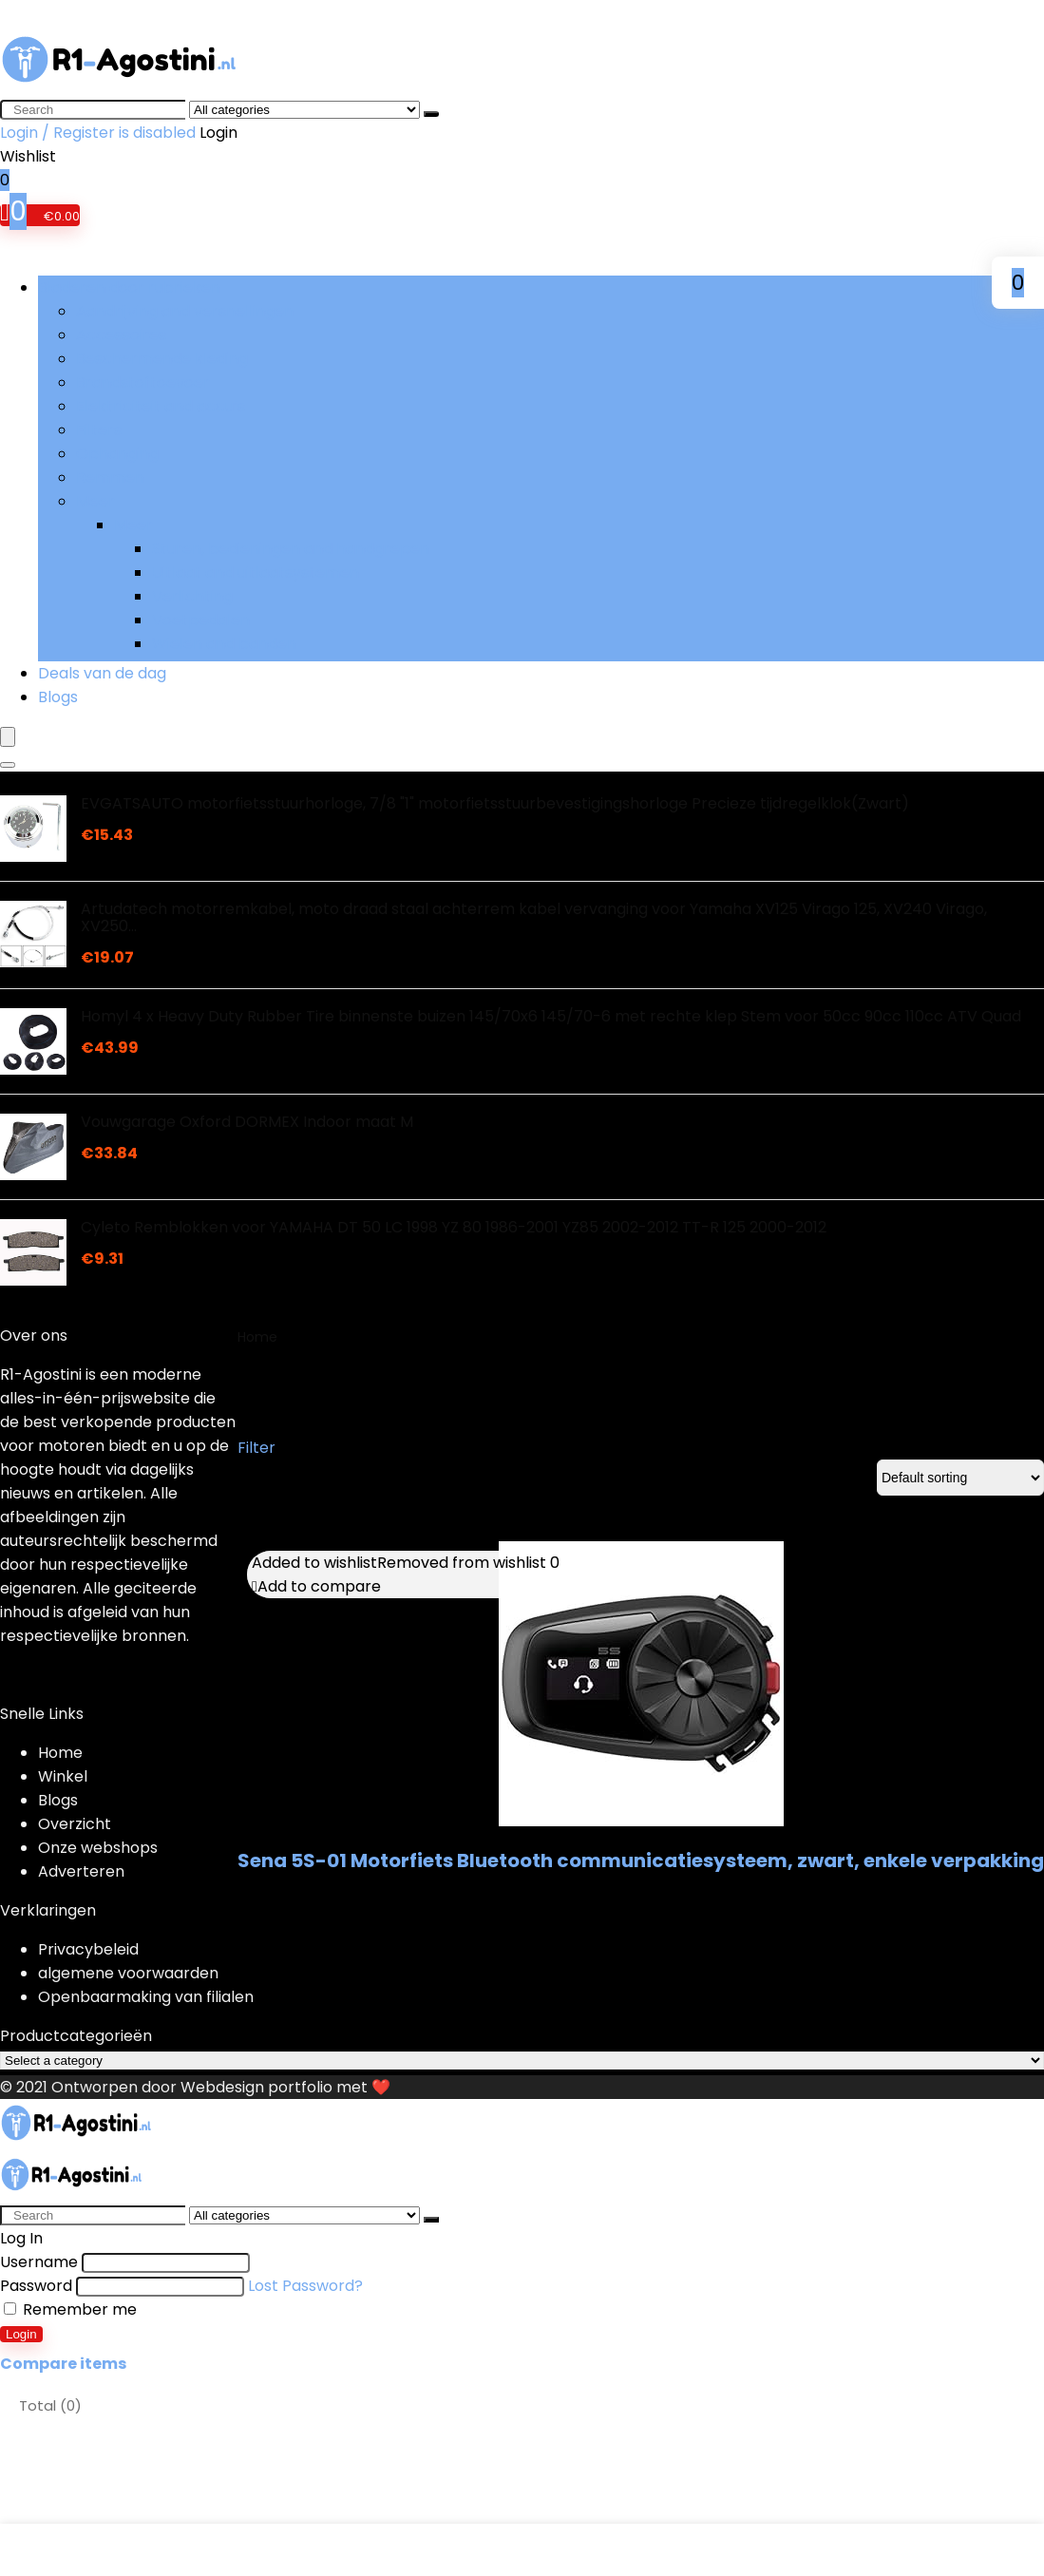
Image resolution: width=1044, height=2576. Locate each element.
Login (21, 2334)
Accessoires (121, 335)
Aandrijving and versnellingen (185, 311)
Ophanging (117, 454)
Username (39, 2262)
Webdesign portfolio (256, 2087)
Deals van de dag (102, 673)
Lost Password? (305, 2286)
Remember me (70, 2309)
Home (257, 1336)
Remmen (110, 477)
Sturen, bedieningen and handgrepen (290, 549)
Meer (95, 501)
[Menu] (7, 737)
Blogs (58, 697)
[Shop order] (960, 1478)
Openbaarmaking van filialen (146, 1997)
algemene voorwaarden (128, 1973)
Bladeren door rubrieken (129, 287)
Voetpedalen (201, 620)
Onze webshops (98, 1848)
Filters (99, 430)
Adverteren (81, 1871)
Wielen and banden (224, 644)
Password (36, 2286)
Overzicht (74, 1824)
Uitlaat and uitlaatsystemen (255, 572)
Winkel (62, 1776)
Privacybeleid (88, 1949)
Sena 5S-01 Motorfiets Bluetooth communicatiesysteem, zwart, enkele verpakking (640, 1860)
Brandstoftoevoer (143, 382)
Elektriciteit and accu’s (160, 406)
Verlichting (192, 596)
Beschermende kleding (162, 359)
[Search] (431, 114)
